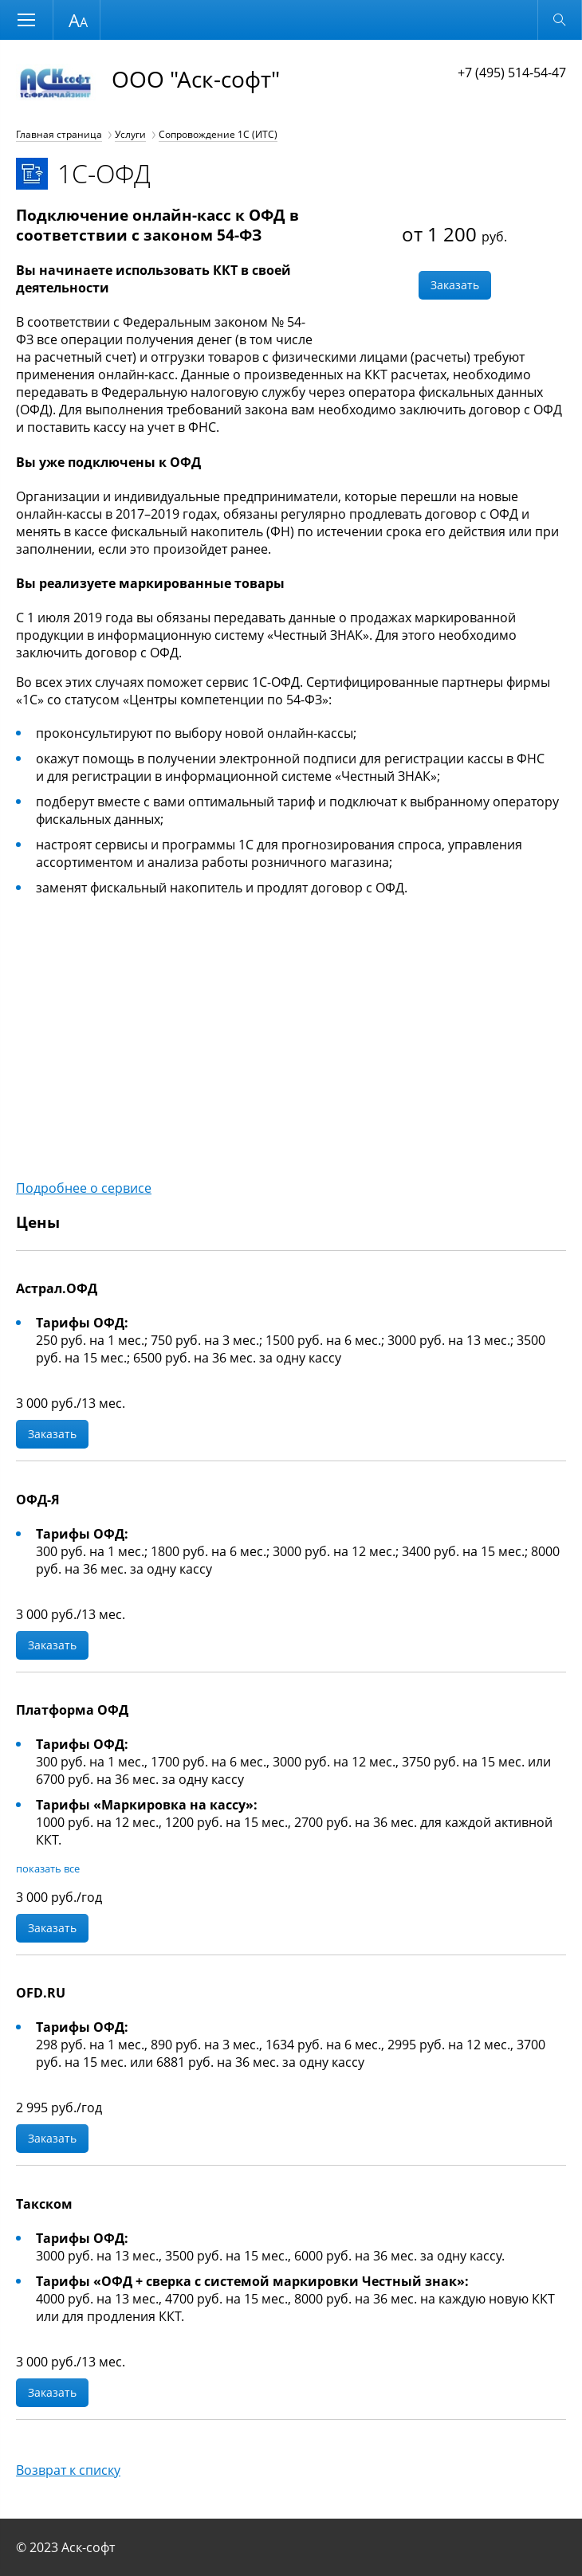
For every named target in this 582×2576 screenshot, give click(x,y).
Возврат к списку (68, 2470)
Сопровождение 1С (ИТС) (218, 134)
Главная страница (59, 134)
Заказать (455, 284)
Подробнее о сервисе (83, 1188)
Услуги (130, 134)
